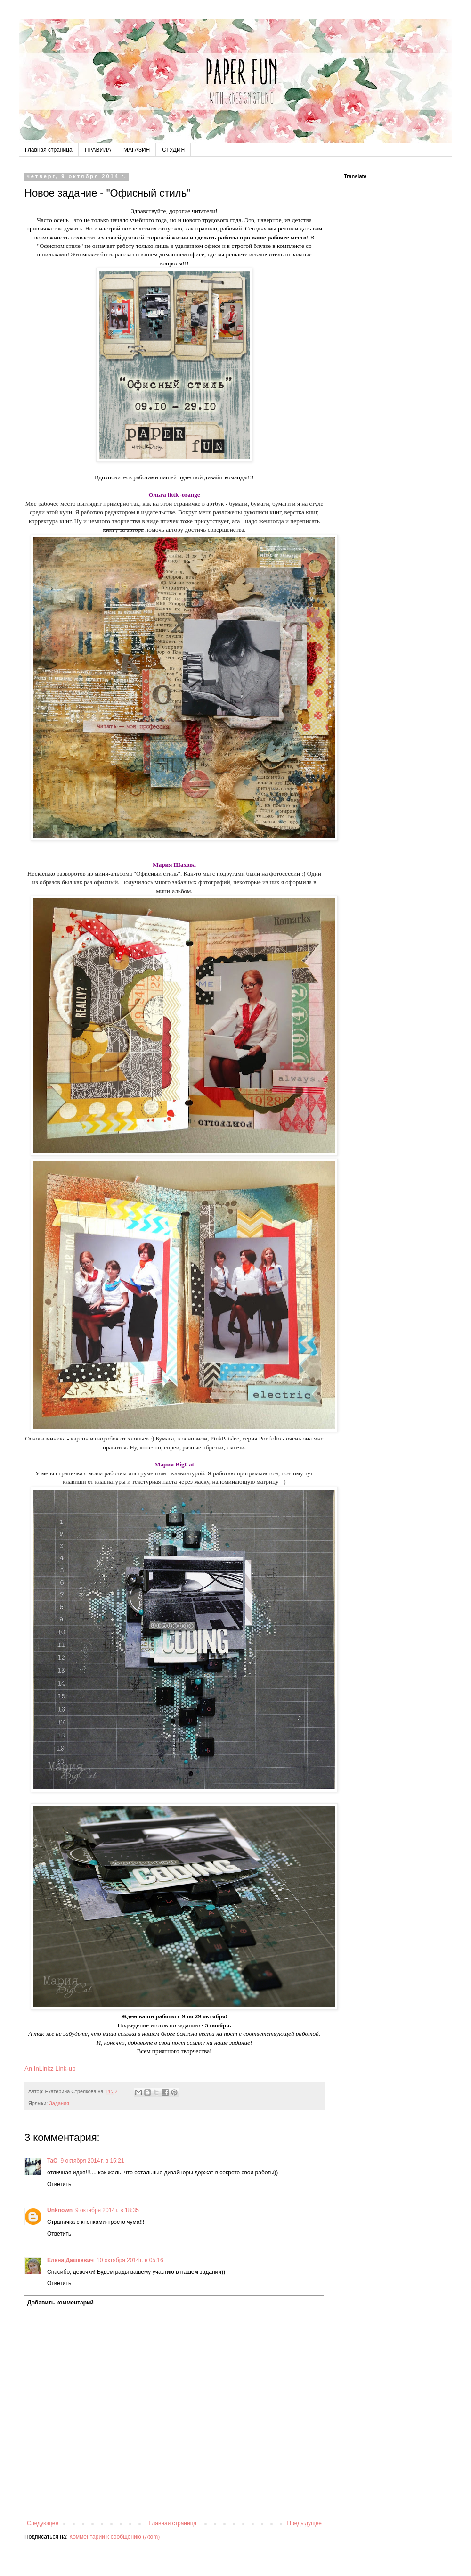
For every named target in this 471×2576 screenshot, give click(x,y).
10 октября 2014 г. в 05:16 (130, 2260)
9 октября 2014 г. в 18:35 (107, 2210)
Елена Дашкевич (70, 2260)
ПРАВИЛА (98, 150)
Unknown (60, 2210)
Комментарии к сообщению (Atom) (114, 2537)
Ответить (59, 2184)
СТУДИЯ (173, 150)
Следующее (42, 2523)
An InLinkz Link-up (50, 2068)
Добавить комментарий (60, 2302)
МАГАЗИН (136, 150)
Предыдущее (304, 2523)
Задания (59, 2103)
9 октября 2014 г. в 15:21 (92, 2160)
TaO (52, 2160)
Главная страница (49, 150)
